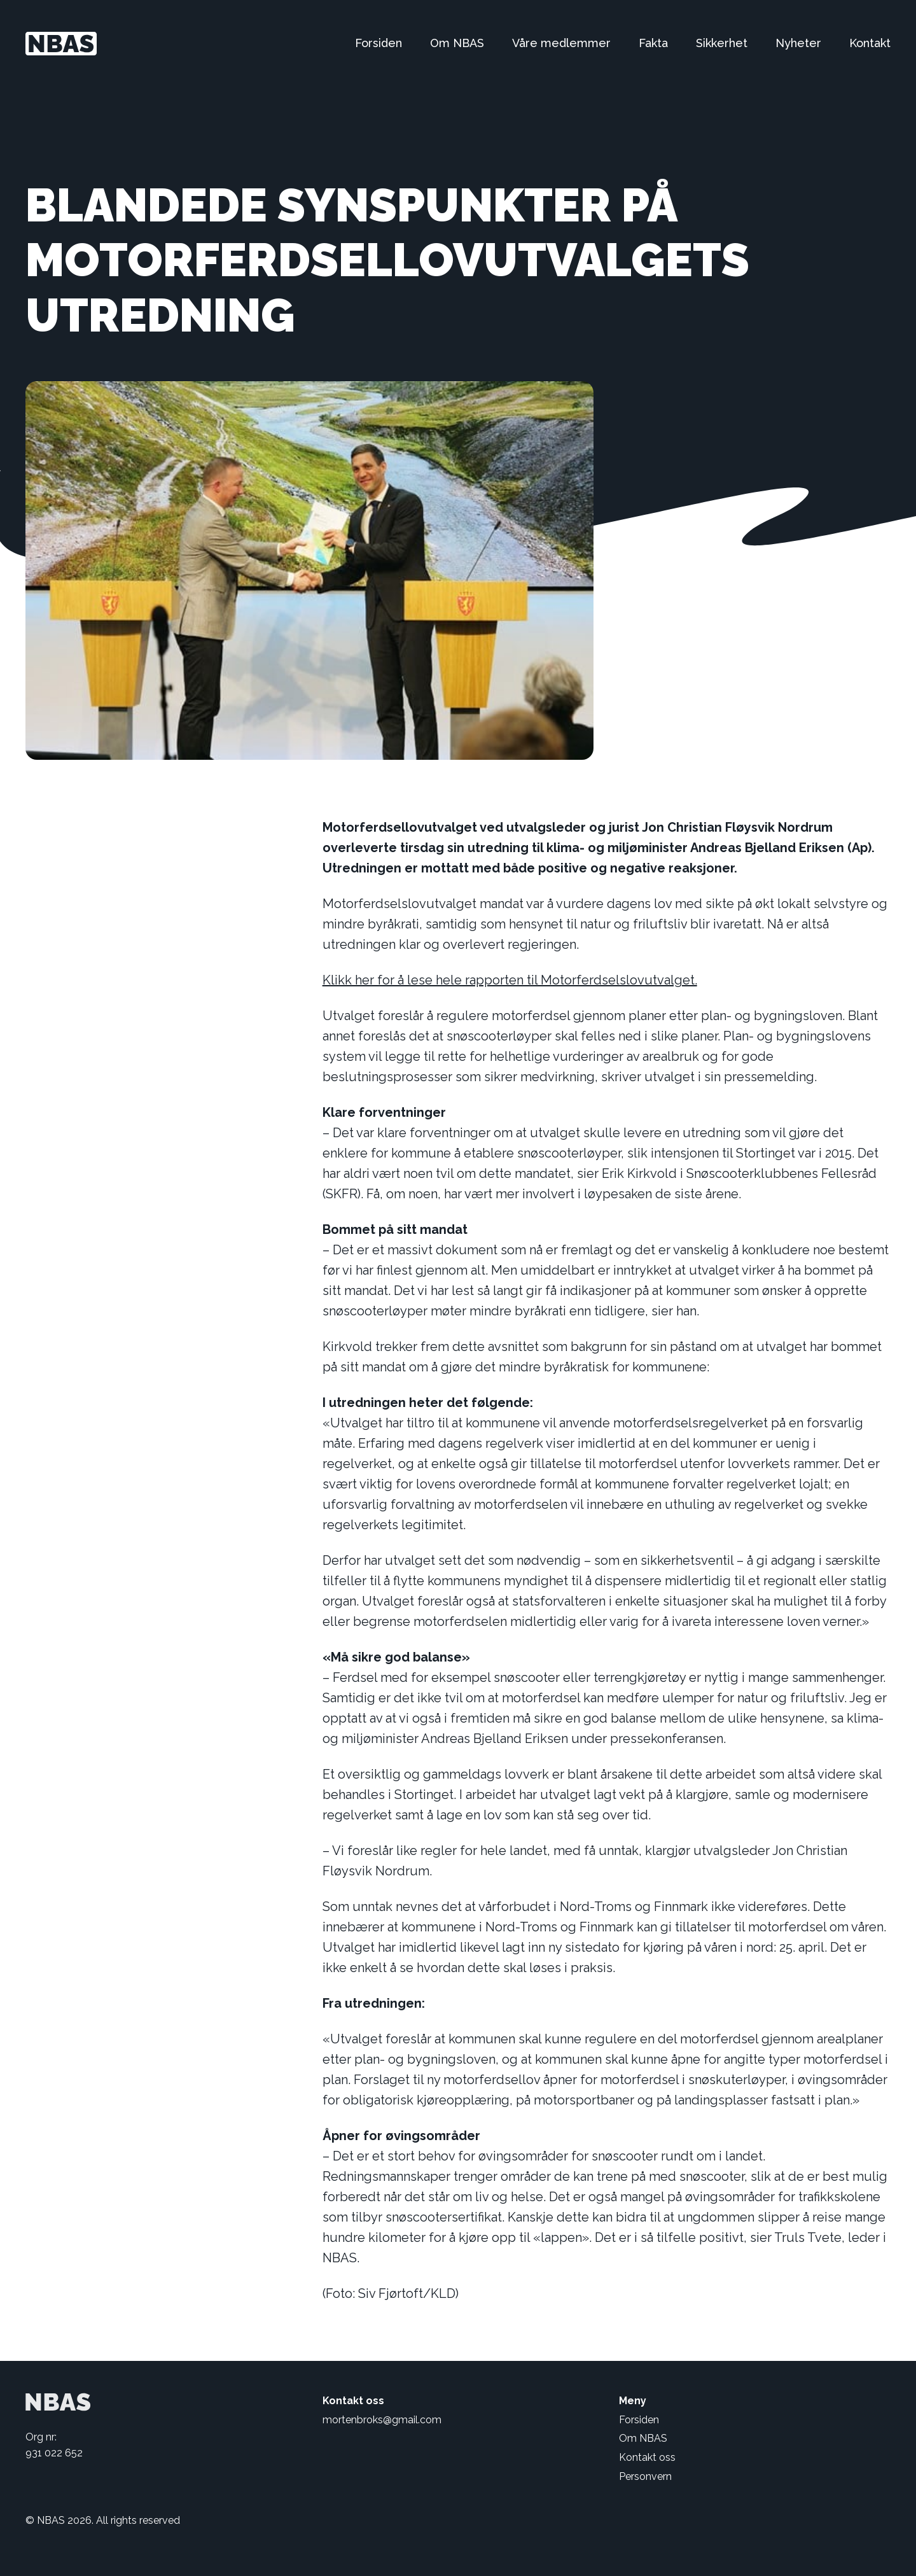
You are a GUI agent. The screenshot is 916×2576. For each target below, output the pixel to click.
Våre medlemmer (561, 43)
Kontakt (870, 43)
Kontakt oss (647, 2457)
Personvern (645, 2476)
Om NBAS (457, 43)
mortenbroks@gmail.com (382, 2420)
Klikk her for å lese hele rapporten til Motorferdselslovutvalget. (510, 980)
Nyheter (798, 43)
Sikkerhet (721, 43)
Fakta (653, 43)
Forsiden (378, 43)
